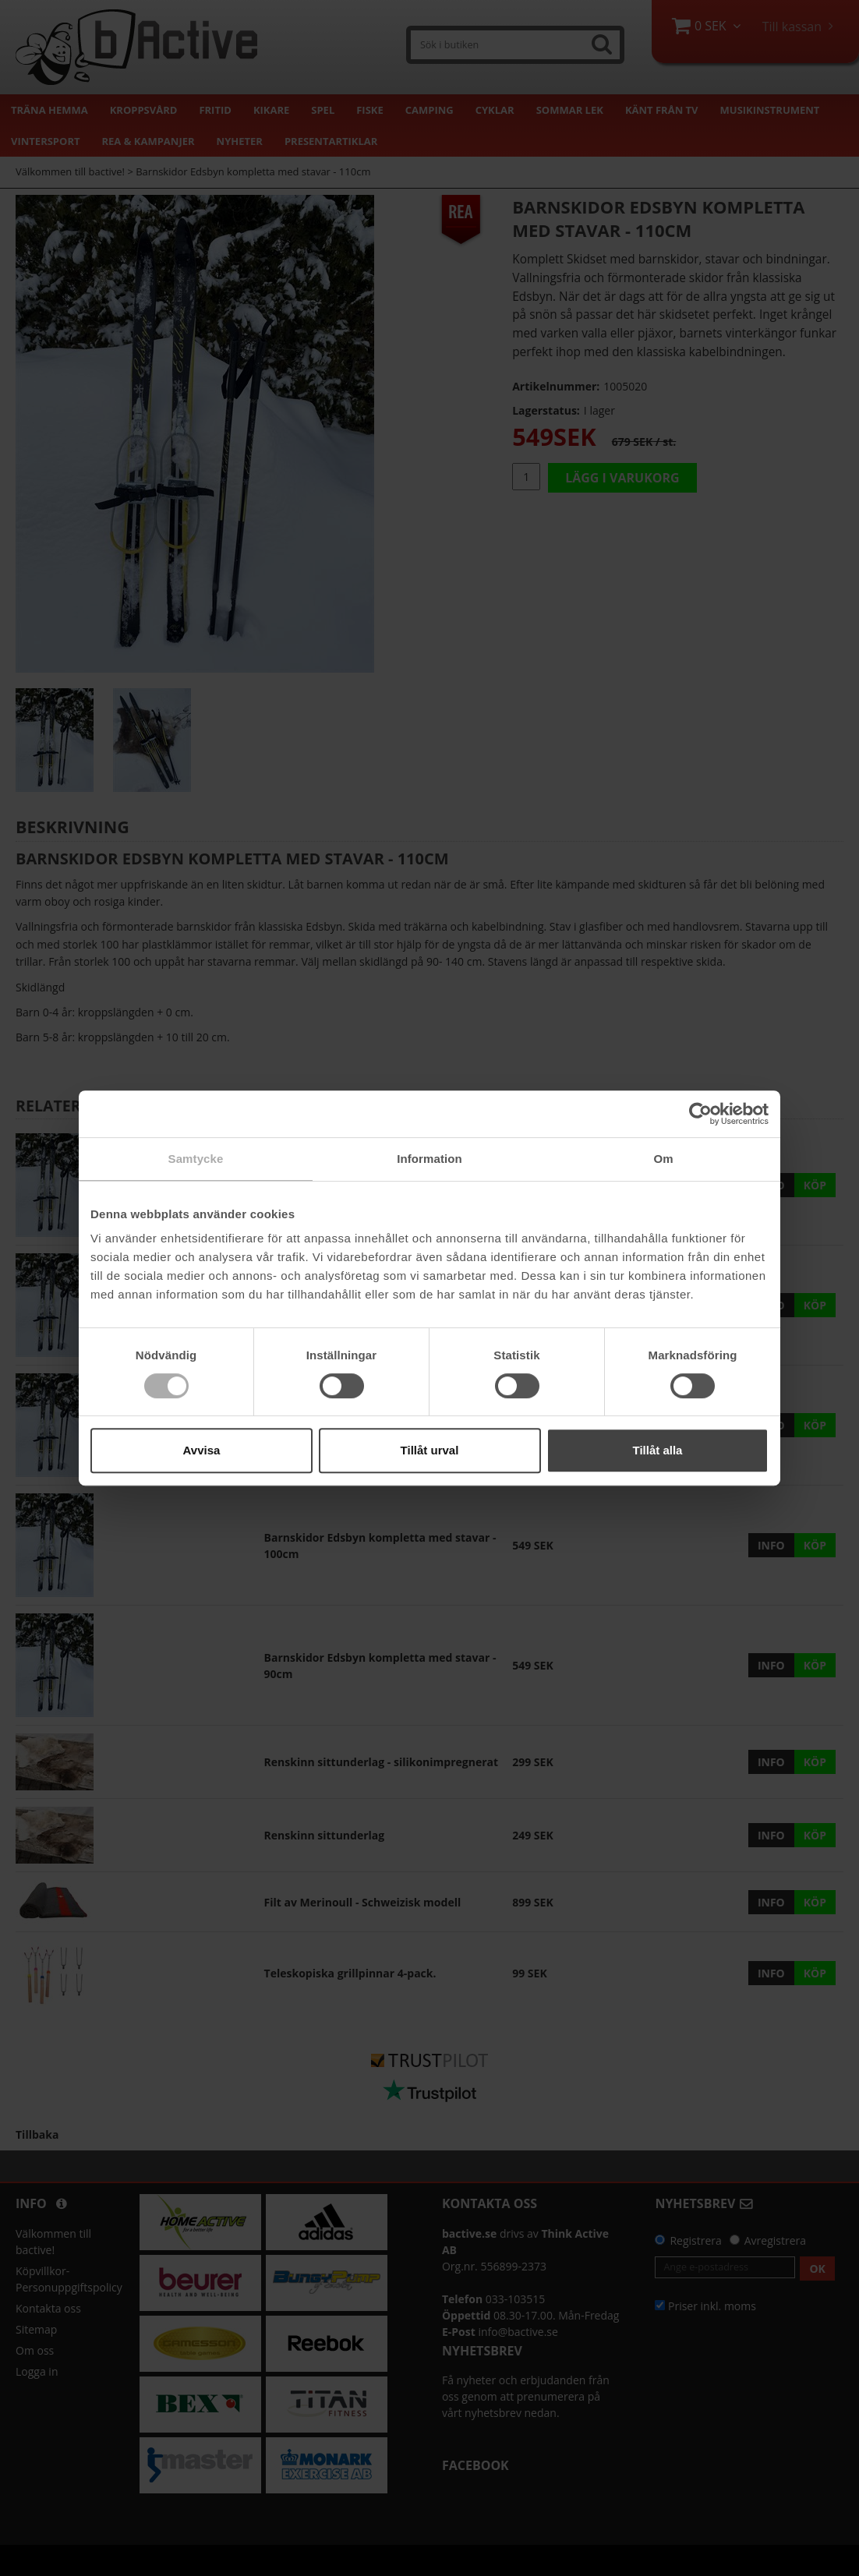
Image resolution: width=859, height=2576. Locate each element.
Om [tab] (663, 1158)
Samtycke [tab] (196, 1158)
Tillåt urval (430, 1450)
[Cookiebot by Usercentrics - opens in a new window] (700, 1113)
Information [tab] (429, 1158)
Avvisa (202, 1450)
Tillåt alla (658, 1450)
